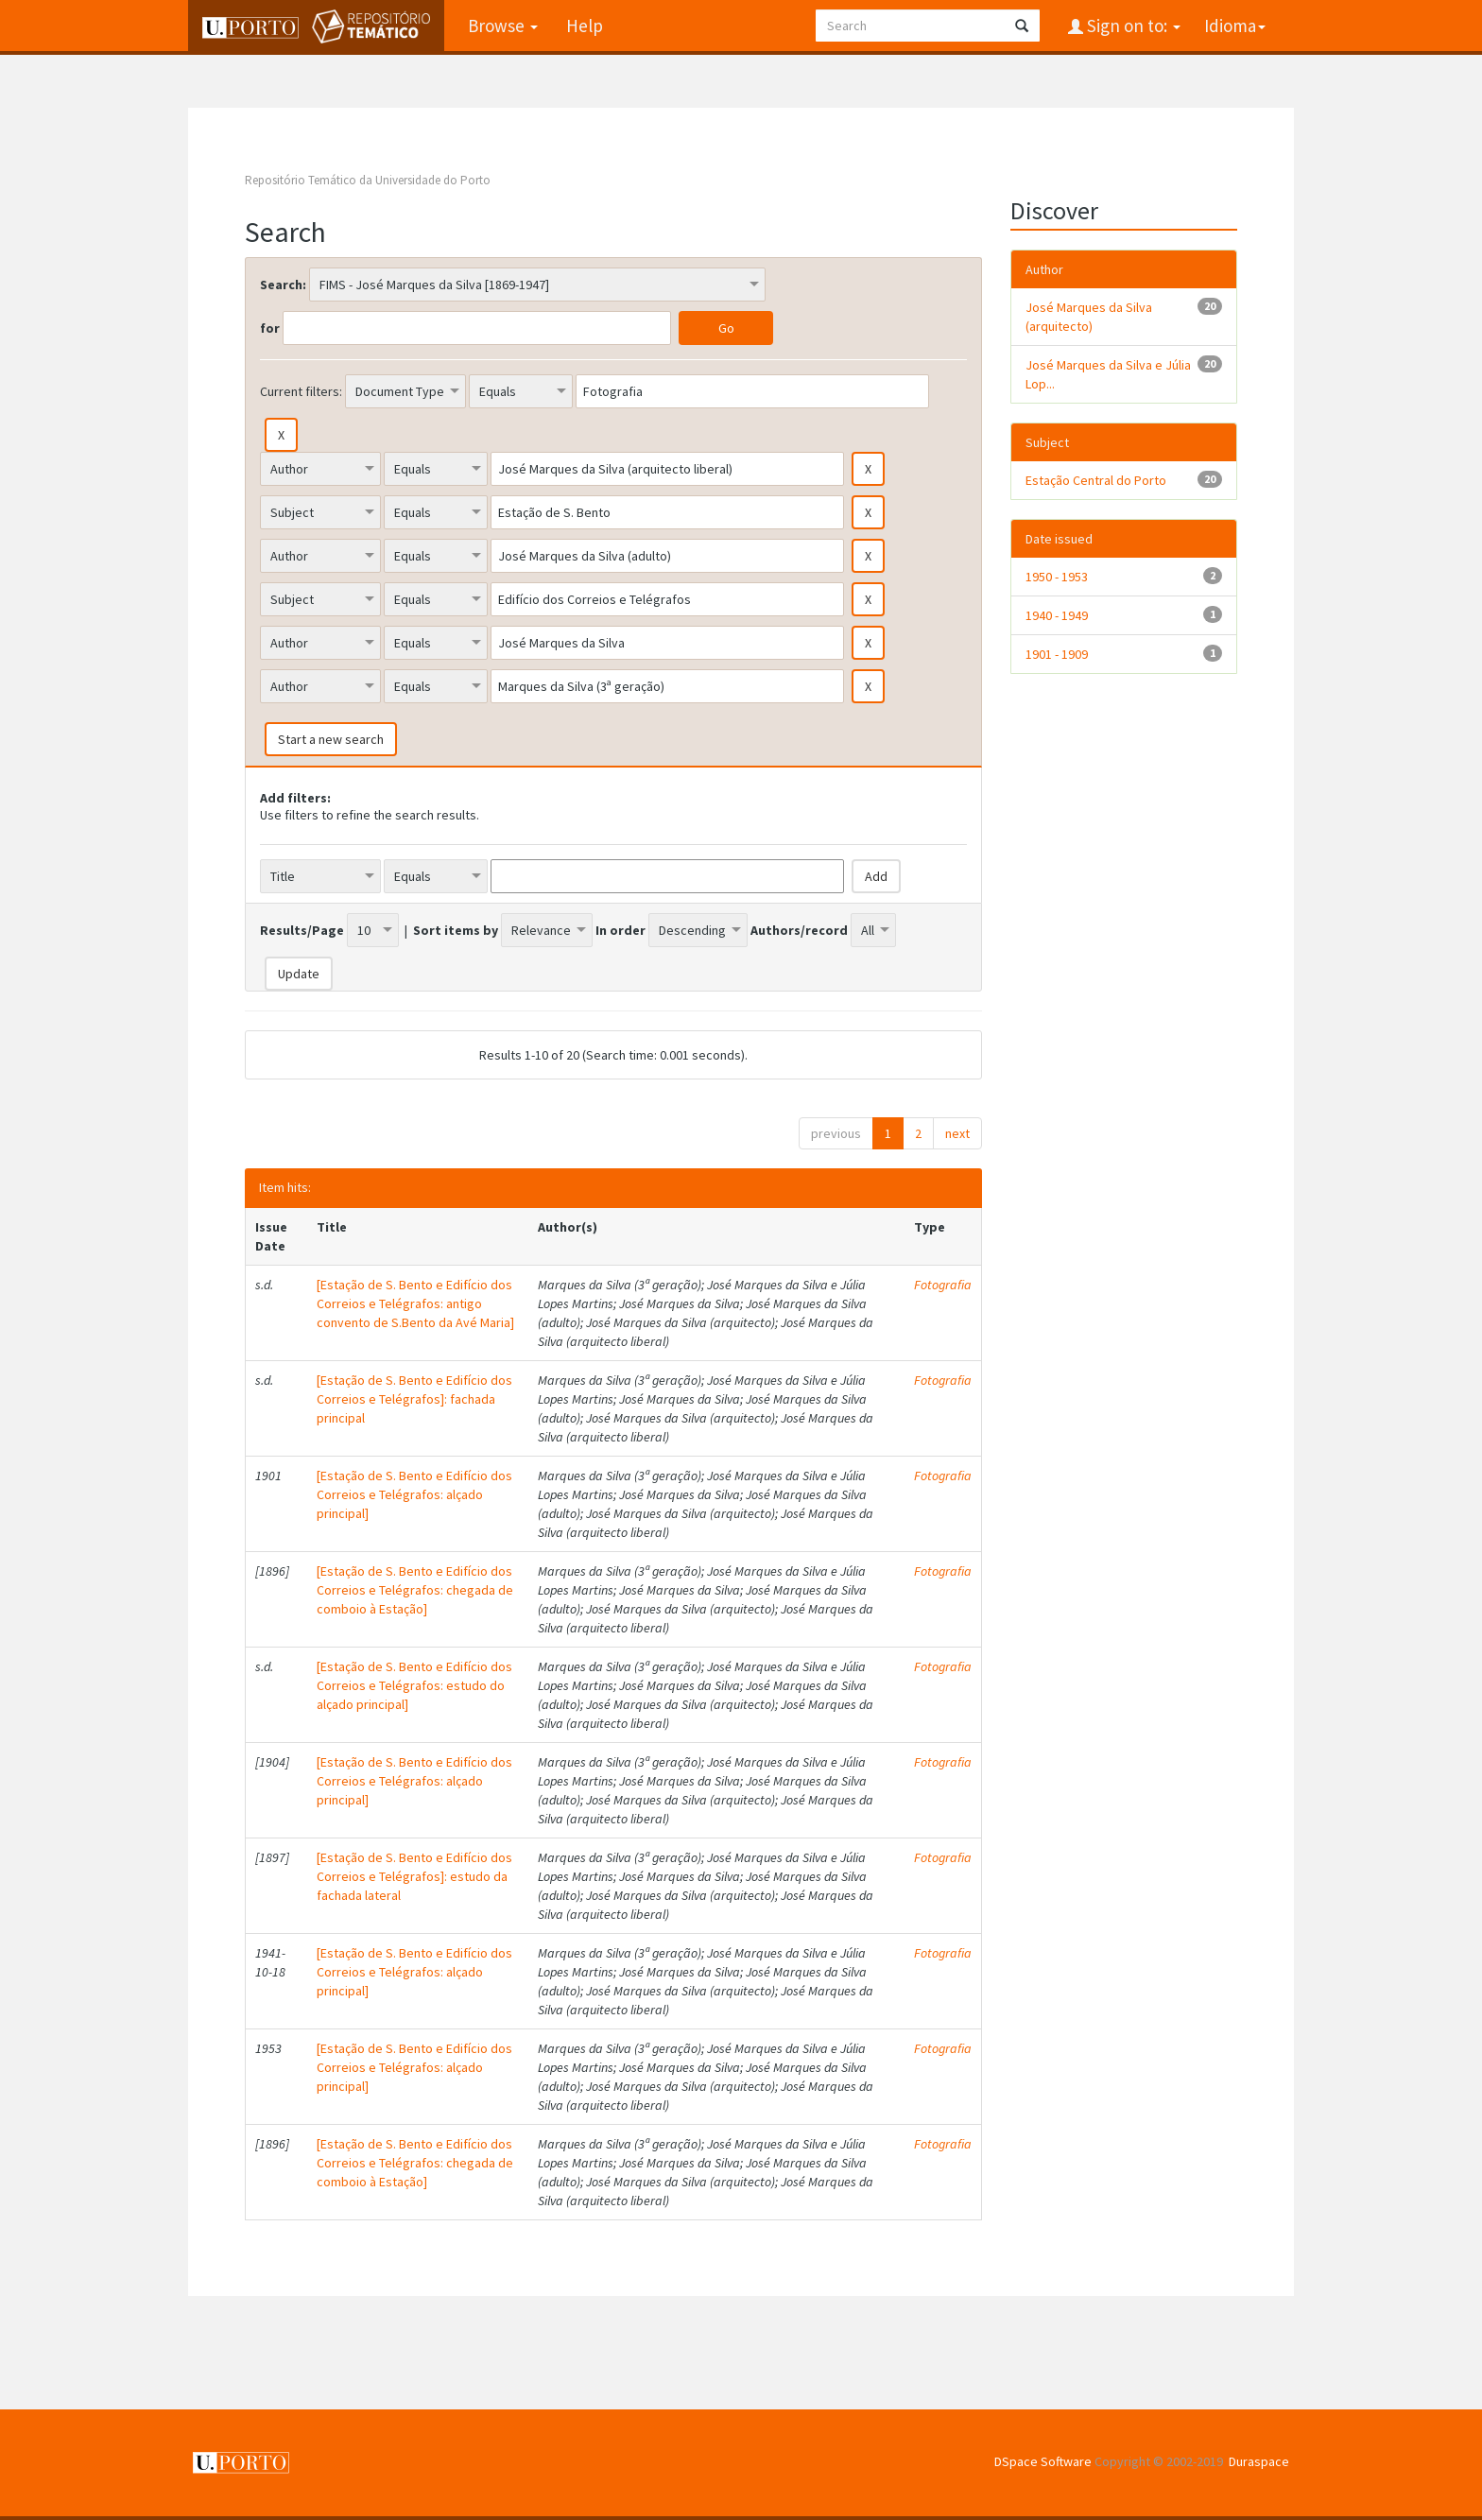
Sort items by (455, 930)
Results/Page (302, 930)
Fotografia (943, 1284)
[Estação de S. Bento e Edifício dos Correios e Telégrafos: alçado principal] (414, 1494)
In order (620, 930)
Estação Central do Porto (1095, 480)
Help (584, 25)
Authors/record (799, 930)
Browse (503, 25)
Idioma (1235, 25)
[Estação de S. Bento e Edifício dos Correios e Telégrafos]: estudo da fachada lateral (414, 1876)
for (270, 328)
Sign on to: (1131, 25)
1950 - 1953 (1056, 576)
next (957, 1133)
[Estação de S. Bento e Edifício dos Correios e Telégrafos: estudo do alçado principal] (414, 1685)
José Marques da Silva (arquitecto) (1088, 317)
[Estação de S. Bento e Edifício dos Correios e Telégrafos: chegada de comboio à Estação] (415, 1589)
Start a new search (331, 739)
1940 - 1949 (1056, 615)
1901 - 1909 (1056, 654)
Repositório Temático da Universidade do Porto (368, 180)
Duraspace (1259, 2461)
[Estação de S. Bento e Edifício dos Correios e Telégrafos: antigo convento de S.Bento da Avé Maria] (415, 1303)
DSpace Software (1043, 2461)
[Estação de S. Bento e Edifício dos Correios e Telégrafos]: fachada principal (414, 1399)
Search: (283, 284)
